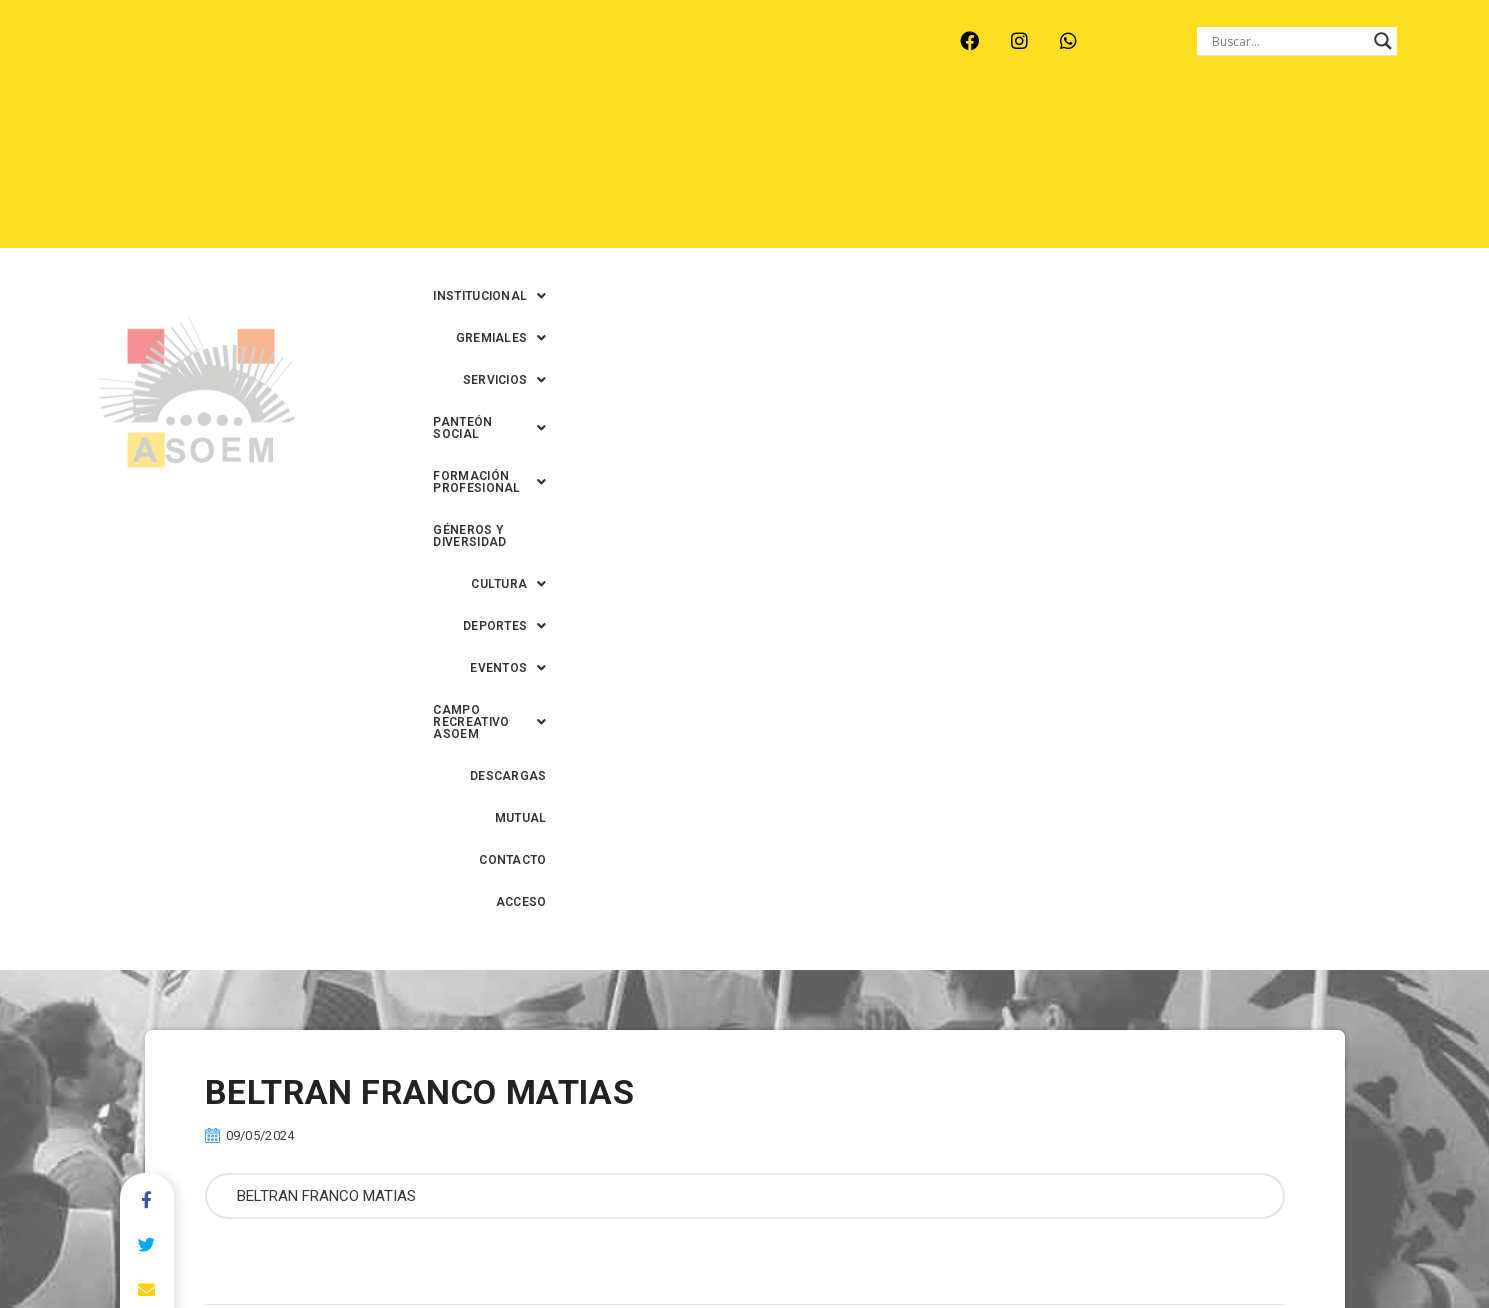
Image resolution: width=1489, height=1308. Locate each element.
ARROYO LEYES (178, 54)
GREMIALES (621, 129)
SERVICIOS (739, 129)
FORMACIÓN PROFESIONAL (1062, 129)
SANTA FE (583, 54)
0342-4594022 (1026, 1246)
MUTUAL (1232, 171)
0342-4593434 (1135, 1246)
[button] (489, 129)
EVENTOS (807, 171)
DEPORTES (697, 171)
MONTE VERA (305, 54)
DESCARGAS (1137, 171)
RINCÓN (493, 54)
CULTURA (1397, 129)
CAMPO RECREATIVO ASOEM (972, 171)
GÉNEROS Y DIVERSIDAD (1257, 129)
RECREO (408, 54)
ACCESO (1410, 171)
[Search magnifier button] (1383, 41)
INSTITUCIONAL (489, 129)
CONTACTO (1320, 171)
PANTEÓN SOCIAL (875, 129)
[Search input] (1288, 41)
